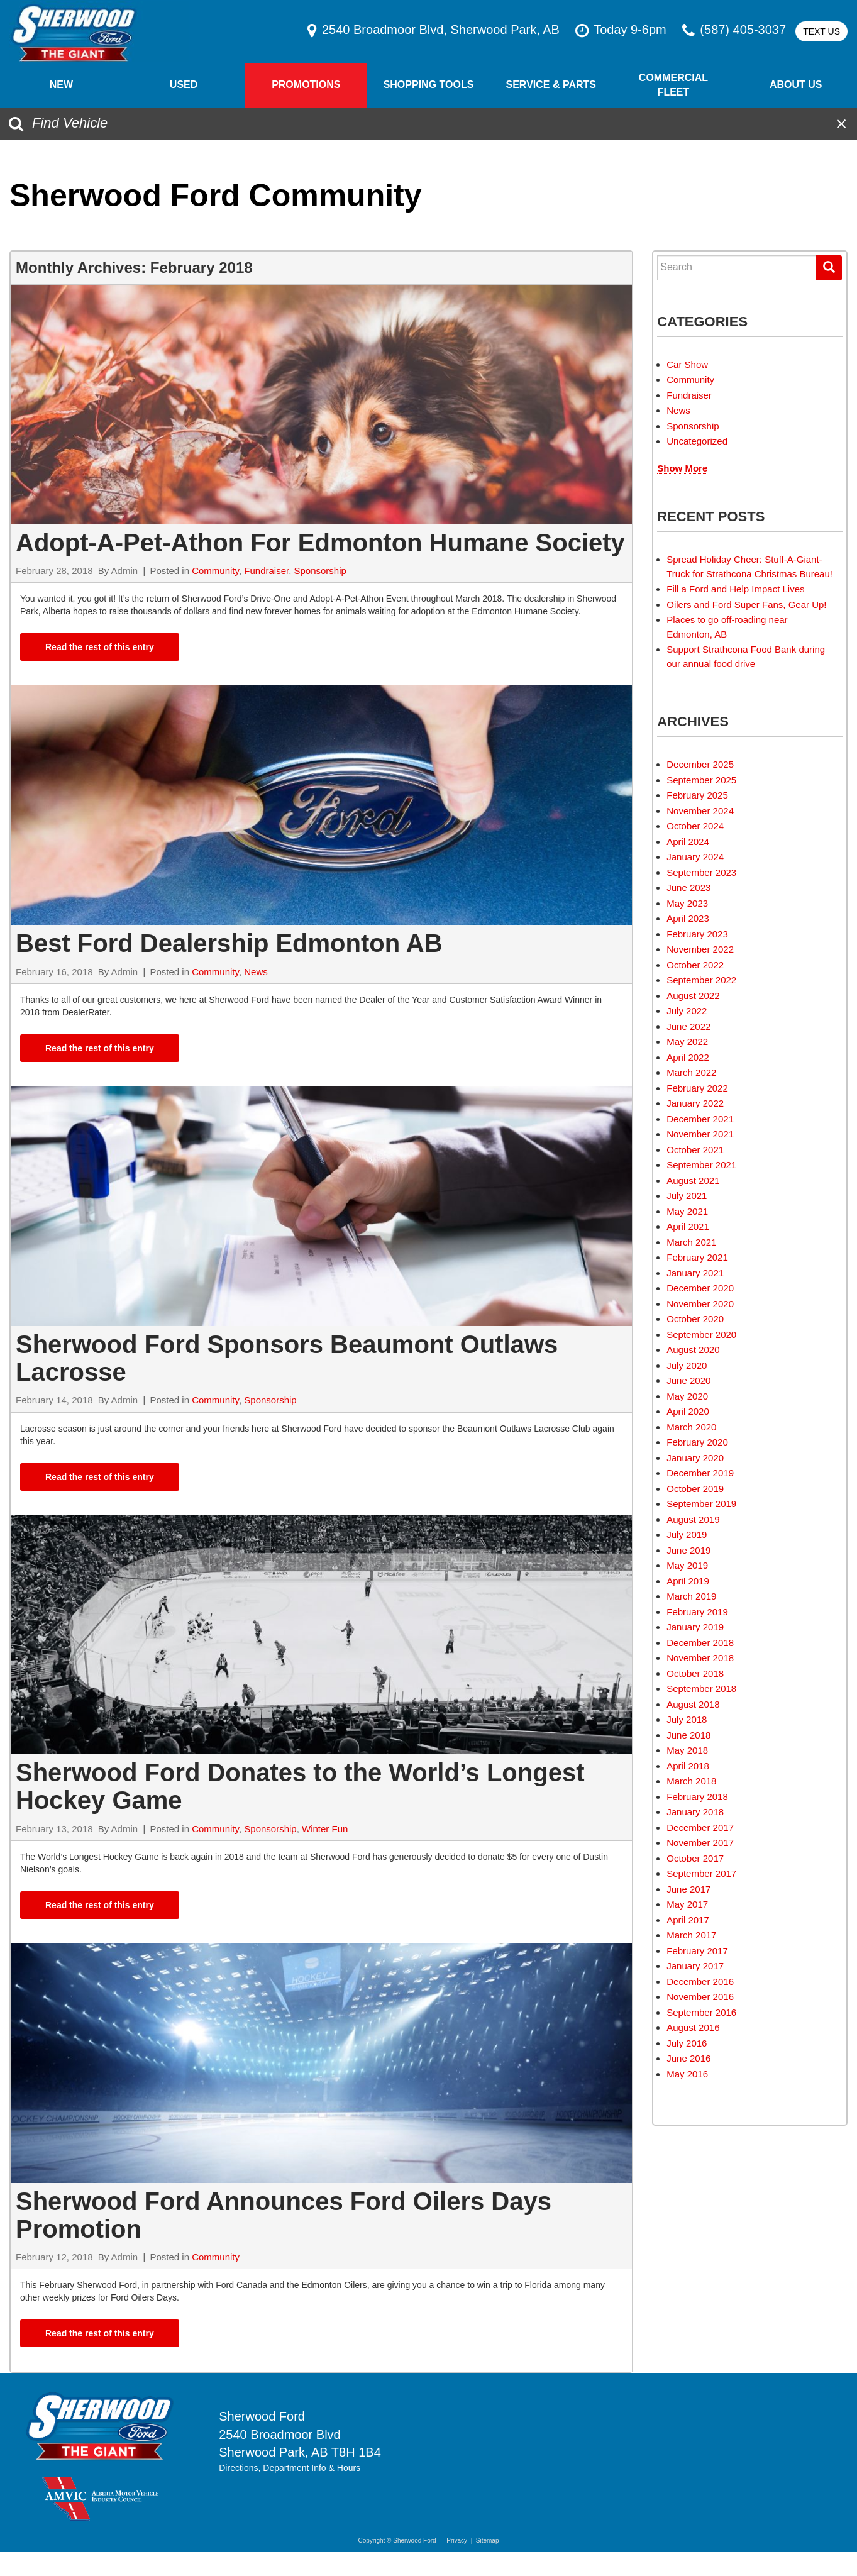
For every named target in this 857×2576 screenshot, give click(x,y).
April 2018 (687, 1766)
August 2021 (692, 1180)
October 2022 (695, 964)
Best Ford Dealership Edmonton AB (229, 943)
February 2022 (697, 1088)
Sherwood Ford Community (215, 195)
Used (183, 84)
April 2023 (687, 918)
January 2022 (695, 1103)
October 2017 (695, 1858)
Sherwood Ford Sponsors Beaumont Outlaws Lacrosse (287, 1358)
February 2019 (697, 1611)
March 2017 (691, 1935)
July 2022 (686, 1010)
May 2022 (687, 1041)
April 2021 (687, 1226)
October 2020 (695, 1318)
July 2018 (686, 1719)
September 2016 (701, 2012)
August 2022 (692, 995)
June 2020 (688, 1380)
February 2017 (697, 1950)
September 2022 (701, 980)
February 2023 (697, 934)
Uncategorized (696, 441)
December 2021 (700, 1119)
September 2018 (701, 1688)
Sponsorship (320, 570)
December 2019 (700, 1473)
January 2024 (695, 856)
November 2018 (700, 1657)
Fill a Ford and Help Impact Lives (735, 588)
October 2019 (695, 1488)
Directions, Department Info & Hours (289, 2468)
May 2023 (687, 903)
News (256, 971)
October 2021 (695, 1149)
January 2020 (695, 1457)
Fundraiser (266, 570)
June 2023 (688, 887)
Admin (124, 570)
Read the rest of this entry (99, 647)
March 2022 (691, 1072)
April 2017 (687, 1920)
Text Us (821, 31)
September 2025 (701, 780)
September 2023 (701, 872)
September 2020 (701, 1334)
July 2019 (686, 1534)
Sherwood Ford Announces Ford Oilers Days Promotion (283, 2215)
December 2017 (700, 1827)
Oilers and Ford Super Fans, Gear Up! (746, 604)
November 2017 (700, 1842)
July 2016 (686, 2043)
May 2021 (687, 1211)
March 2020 (691, 1427)
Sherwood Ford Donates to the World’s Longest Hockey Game (300, 1786)
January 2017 (695, 1965)
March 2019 (691, 1596)
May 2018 (687, 1750)
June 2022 (688, 1026)
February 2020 (697, 1442)
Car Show (687, 364)
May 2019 (687, 1565)
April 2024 (687, 841)
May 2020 (687, 1396)
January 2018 (695, 1811)
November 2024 (700, 810)
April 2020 (687, 1411)
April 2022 (687, 1057)
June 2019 (688, 1550)
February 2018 (697, 1796)
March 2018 (691, 1781)
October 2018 (695, 1673)
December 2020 (700, 1288)
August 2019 (692, 1519)
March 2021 (691, 1242)
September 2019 (701, 1503)
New (61, 84)
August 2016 (692, 2027)
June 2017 (688, 1889)
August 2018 (692, 1704)
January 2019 (695, 1627)
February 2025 (697, 795)
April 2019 (687, 1581)
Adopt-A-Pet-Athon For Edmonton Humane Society (320, 542)
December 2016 (700, 1981)
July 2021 (686, 1195)
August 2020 (692, 1349)
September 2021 (701, 1164)
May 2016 (687, 2074)
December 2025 (700, 764)
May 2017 (687, 1904)
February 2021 (697, 1257)
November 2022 (700, 949)
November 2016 (700, 1996)
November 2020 (700, 1303)
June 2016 (688, 2058)
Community (215, 570)
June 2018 (688, 1735)
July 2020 (686, 1365)
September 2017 (701, 1873)
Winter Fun (325, 1828)
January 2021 (695, 1273)
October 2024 (695, 826)
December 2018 (700, 1642)
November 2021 (700, 1134)
